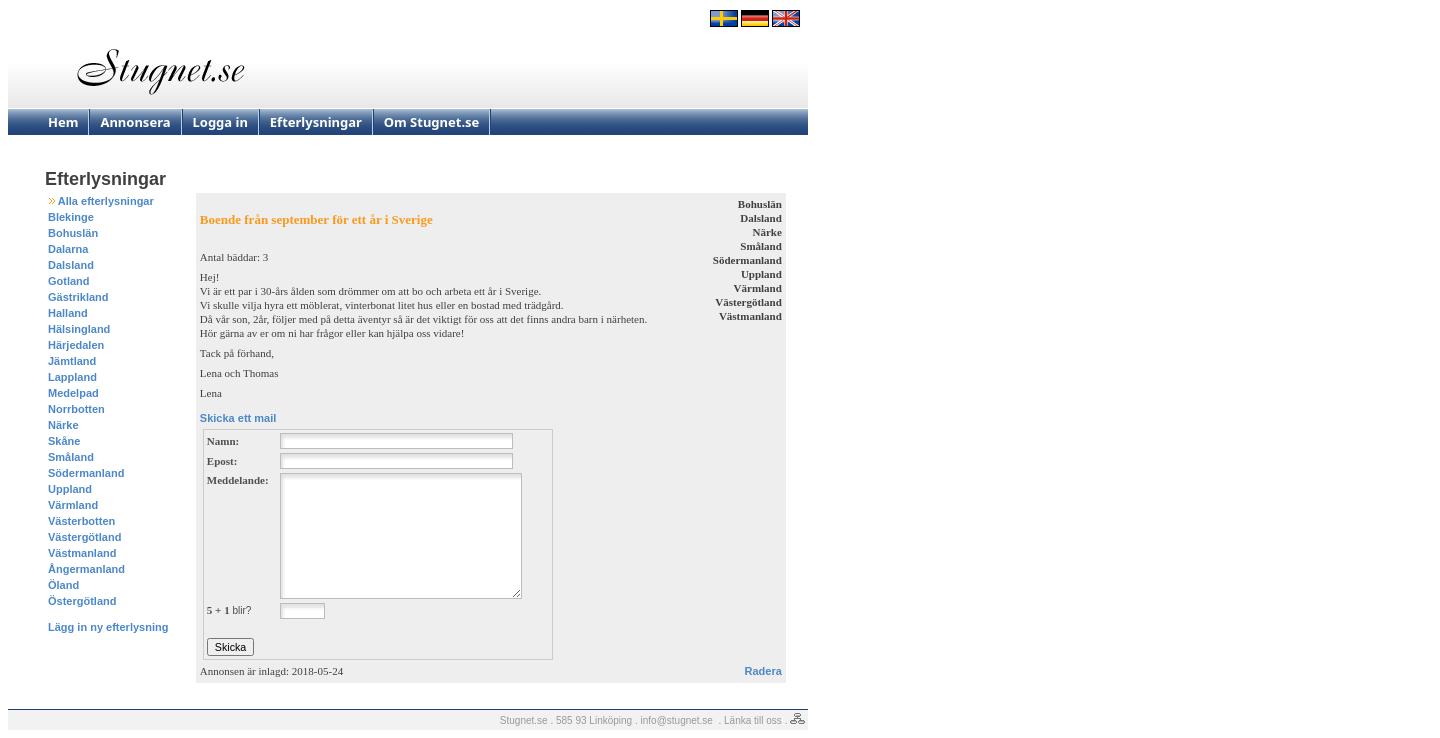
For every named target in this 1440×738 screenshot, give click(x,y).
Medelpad (73, 393)
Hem (63, 122)
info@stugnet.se (677, 720)
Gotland (69, 281)
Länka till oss (753, 720)
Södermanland (86, 473)
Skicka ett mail (238, 418)
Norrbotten (76, 409)
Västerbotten (81, 521)
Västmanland (82, 553)
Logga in (220, 122)
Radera (763, 671)
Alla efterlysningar (106, 201)
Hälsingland (79, 329)
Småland (71, 457)
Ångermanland (86, 569)
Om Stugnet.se (432, 122)
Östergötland (82, 601)
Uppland (70, 489)
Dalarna (68, 249)
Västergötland (84, 537)
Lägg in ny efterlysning (108, 627)
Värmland (73, 505)
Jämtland (72, 361)
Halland (68, 313)
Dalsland (71, 265)
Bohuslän (73, 233)
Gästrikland (78, 297)
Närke (63, 425)
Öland (63, 585)
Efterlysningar (316, 122)
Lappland (72, 377)
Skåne (64, 441)
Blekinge (71, 217)
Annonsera (135, 122)
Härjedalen (76, 345)
